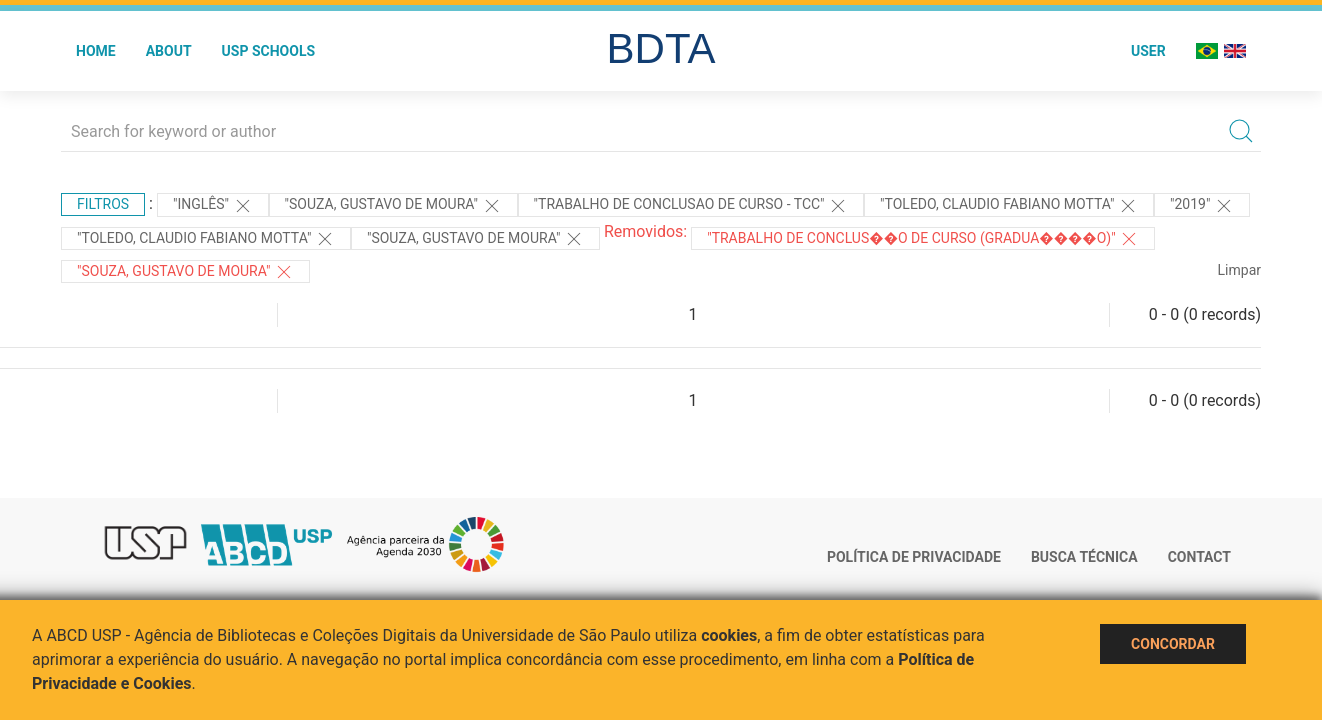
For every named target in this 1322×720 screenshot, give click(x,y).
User (1148, 51)
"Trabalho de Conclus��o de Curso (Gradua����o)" (923, 239)
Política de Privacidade (914, 557)
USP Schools (269, 51)
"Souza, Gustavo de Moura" (393, 206)
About (169, 51)
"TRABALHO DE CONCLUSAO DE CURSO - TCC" (691, 206)
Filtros (103, 204)
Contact (1199, 557)
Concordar (1173, 644)
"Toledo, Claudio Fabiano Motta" (1009, 206)
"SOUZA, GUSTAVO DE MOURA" (185, 272)
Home (96, 51)
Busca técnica (1084, 557)
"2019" (1202, 206)
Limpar (1239, 270)
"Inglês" (213, 206)
